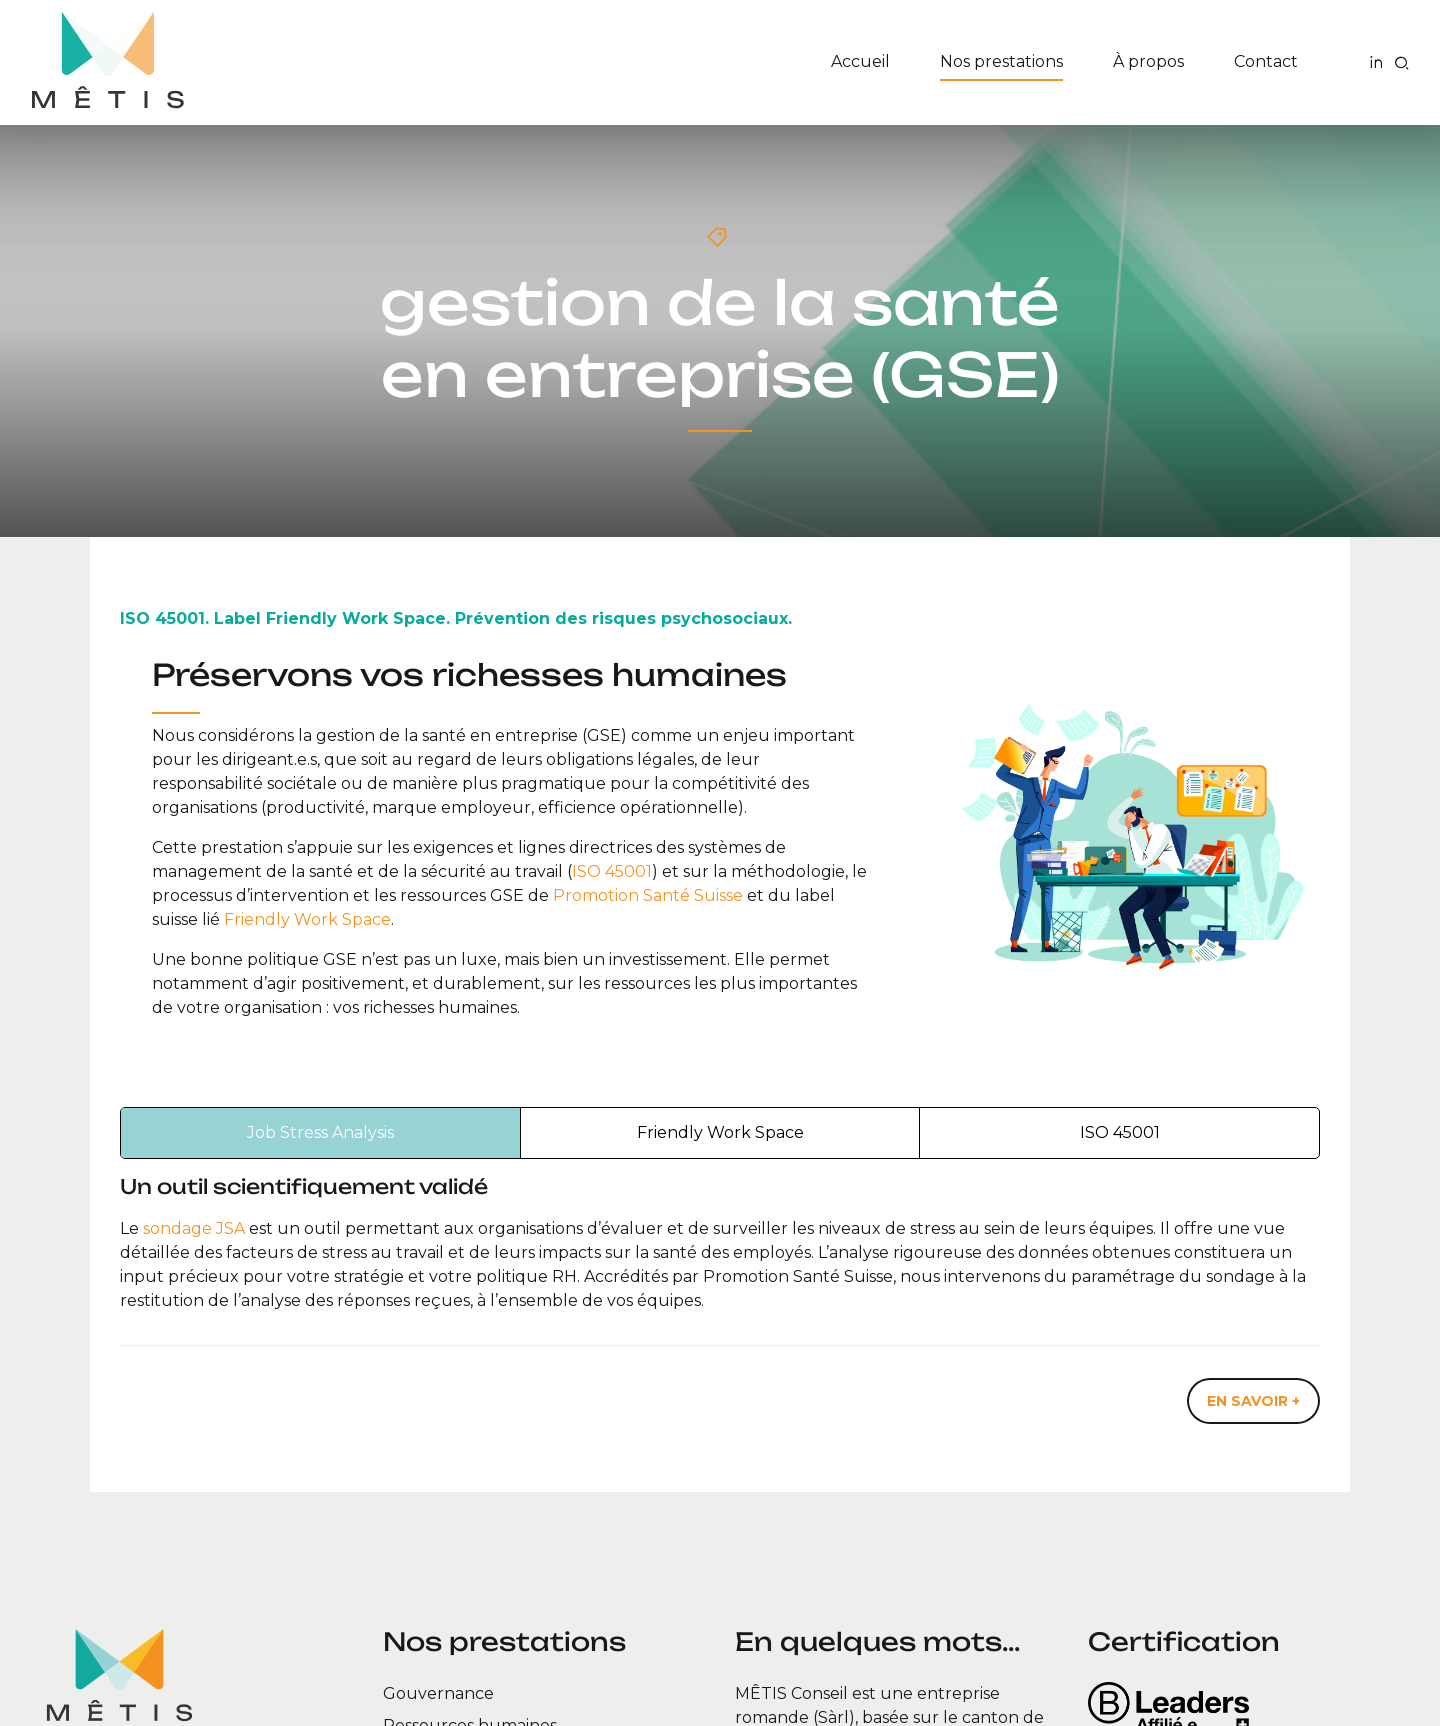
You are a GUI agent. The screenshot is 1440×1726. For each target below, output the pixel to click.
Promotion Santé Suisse (648, 895)
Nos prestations (1001, 61)
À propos (1148, 61)
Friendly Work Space (307, 919)
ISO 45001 (612, 871)
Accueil (860, 61)
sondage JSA (194, 1228)
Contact (1266, 61)
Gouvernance (438, 1693)
